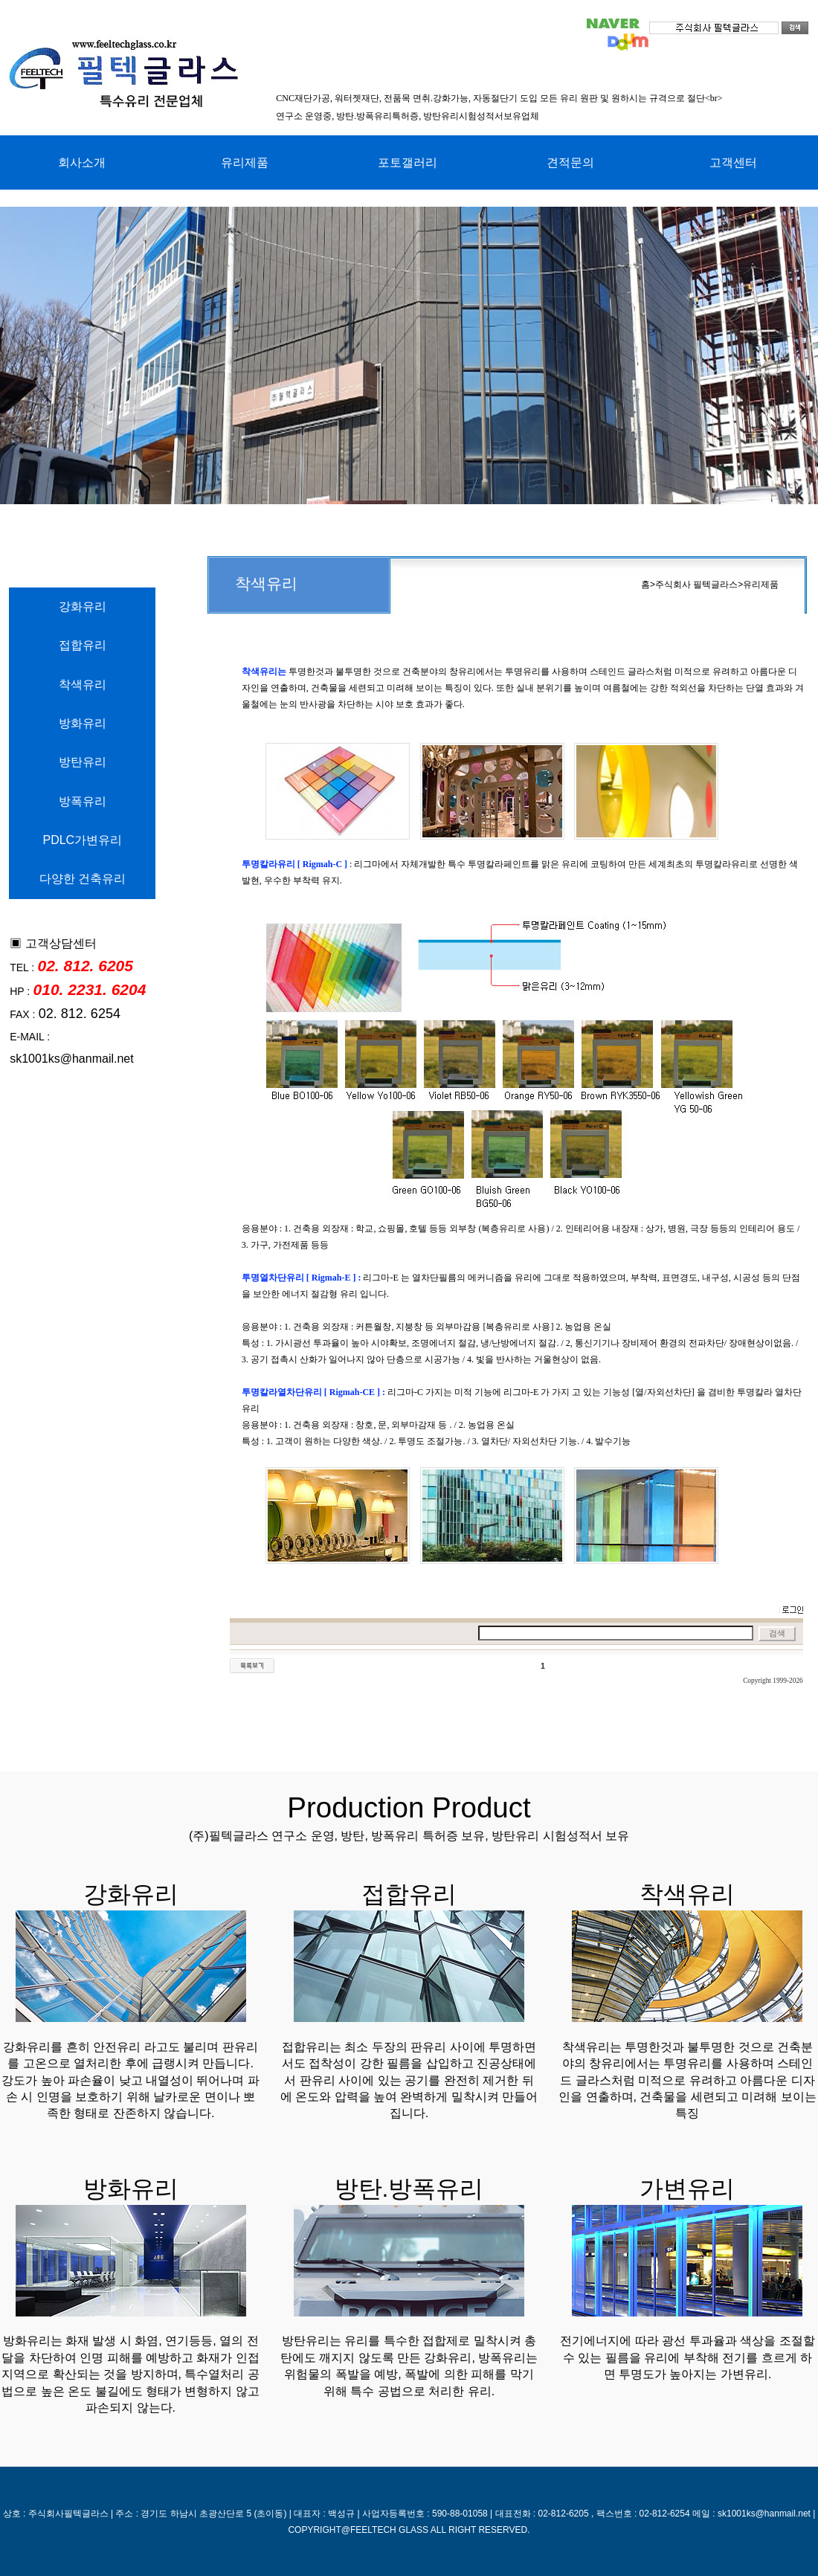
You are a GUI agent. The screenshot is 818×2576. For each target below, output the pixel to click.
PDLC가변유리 (82, 840)
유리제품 (244, 162)
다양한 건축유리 (82, 878)
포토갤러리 (407, 162)
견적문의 (570, 162)
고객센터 (733, 162)
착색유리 (82, 684)
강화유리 (82, 606)
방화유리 (82, 723)
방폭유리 (82, 801)
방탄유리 (82, 762)
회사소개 (82, 162)
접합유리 (82, 645)
